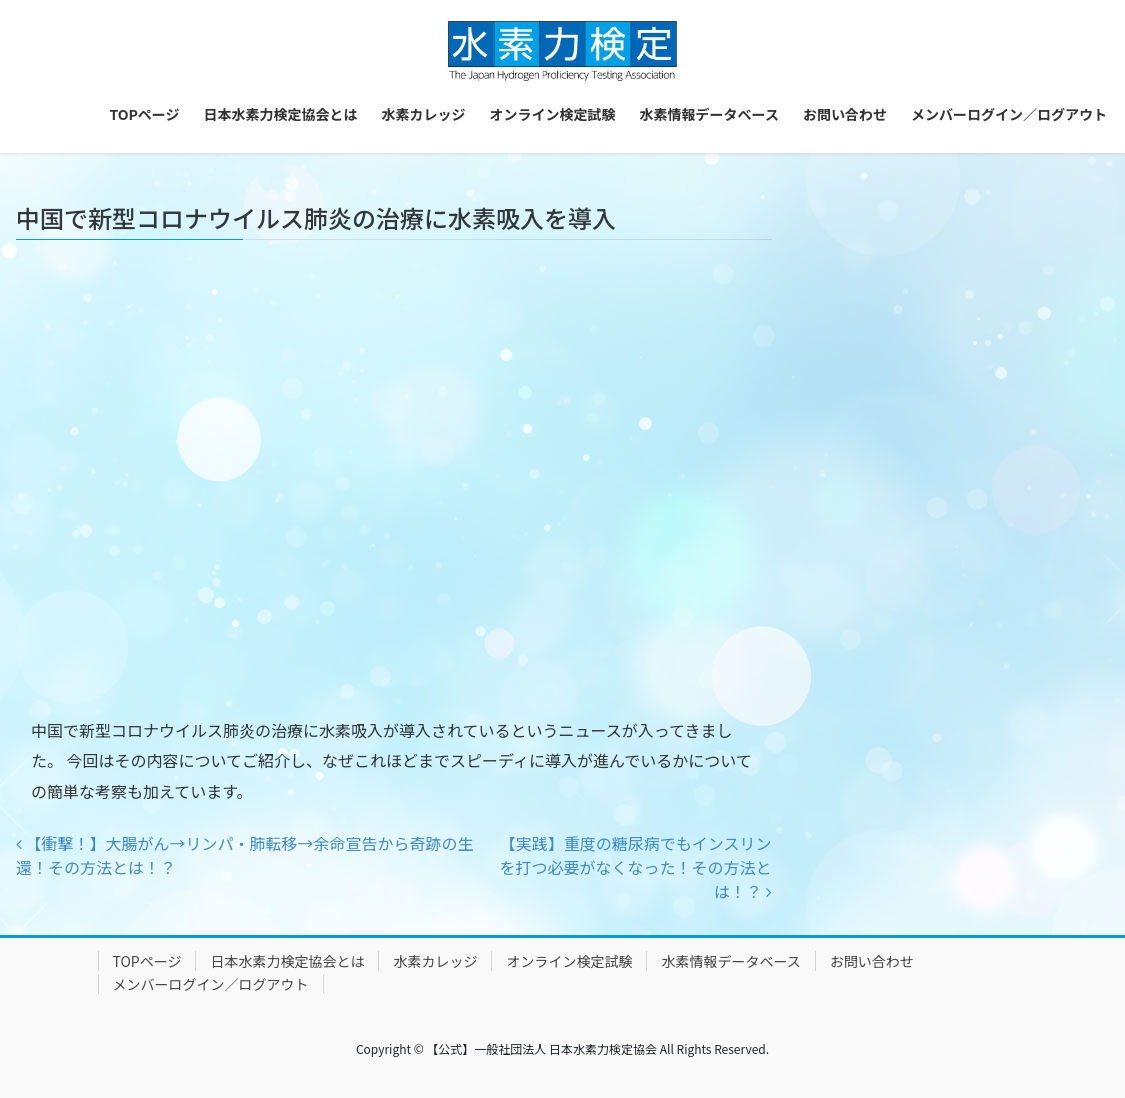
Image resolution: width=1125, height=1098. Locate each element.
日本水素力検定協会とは (287, 961)
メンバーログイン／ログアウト (211, 984)
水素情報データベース (730, 961)
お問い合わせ (872, 961)
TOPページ (147, 961)
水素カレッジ (435, 961)
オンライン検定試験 (569, 961)
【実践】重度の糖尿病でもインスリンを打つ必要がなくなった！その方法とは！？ (635, 867)
